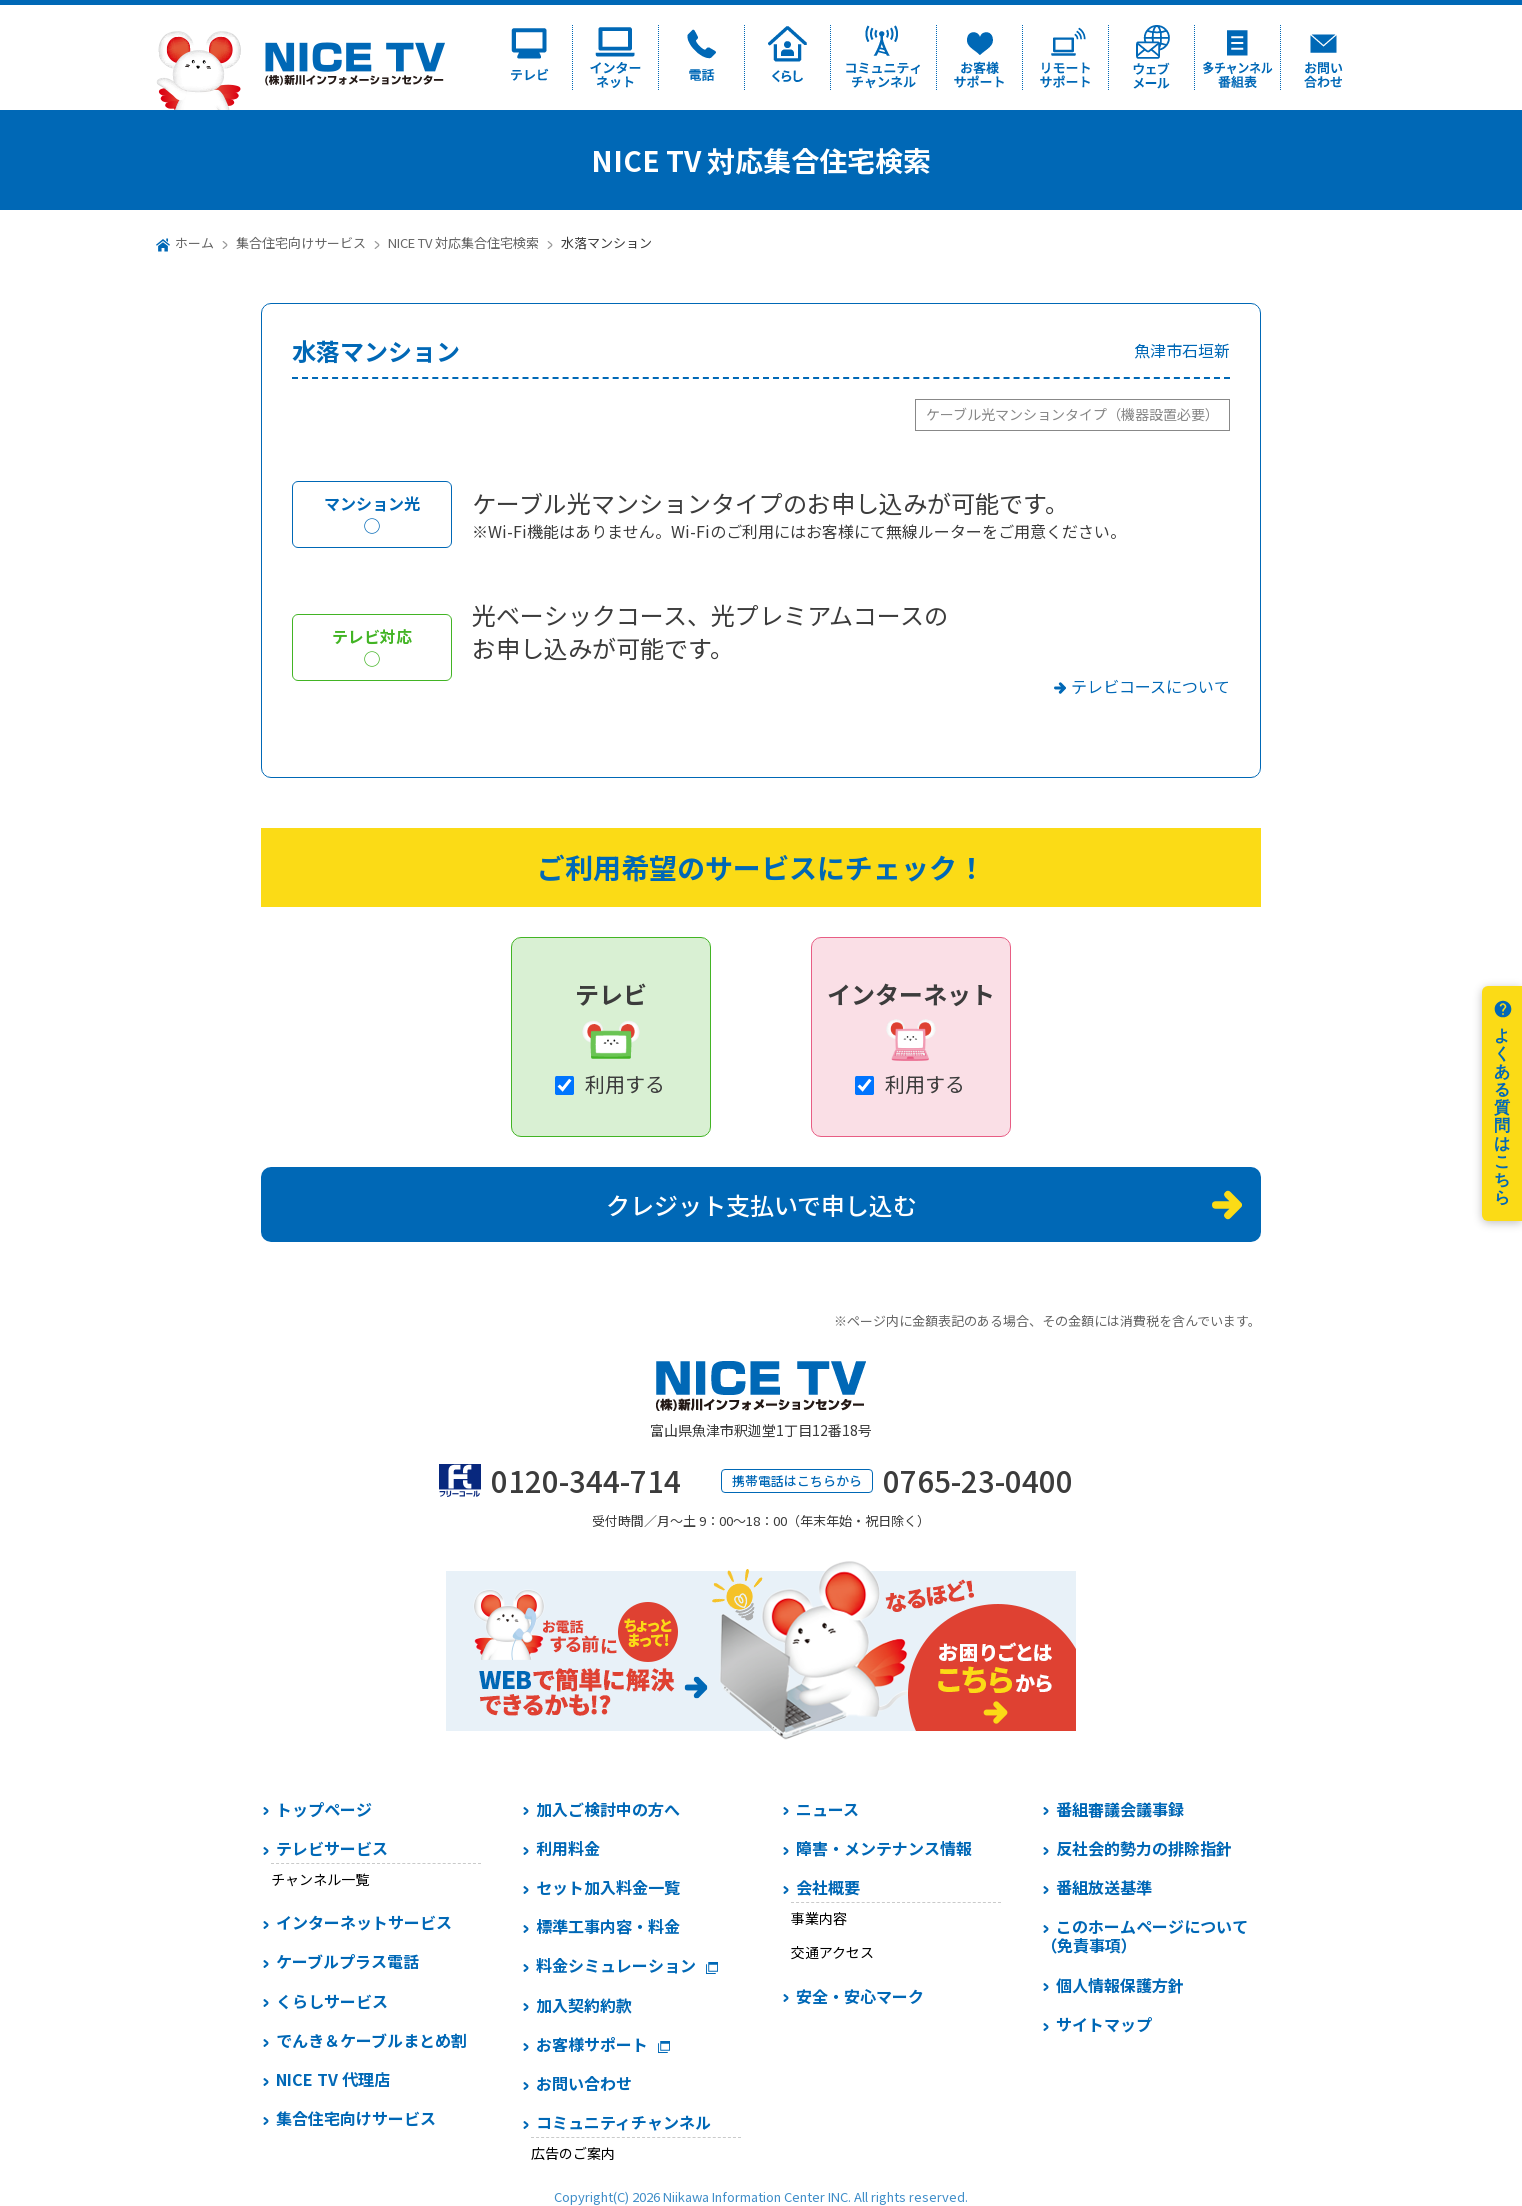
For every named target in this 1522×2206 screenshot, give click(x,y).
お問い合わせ (584, 2083)
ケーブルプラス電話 (347, 1961)
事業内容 (819, 1918)
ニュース (827, 1809)
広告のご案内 (573, 2153)
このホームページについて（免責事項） (1144, 1935)
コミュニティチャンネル (623, 2122)
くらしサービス (332, 2001)
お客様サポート (592, 2044)
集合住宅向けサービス (301, 242)
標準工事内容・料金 (608, 1926)
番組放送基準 (1104, 1887)
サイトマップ (1104, 2024)
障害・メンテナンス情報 (884, 1848)
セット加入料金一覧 (608, 1887)
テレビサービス (332, 1848)
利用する (625, 1083)
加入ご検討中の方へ (608, 1809)
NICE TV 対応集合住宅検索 (463, 242)
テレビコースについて (1150, 686)
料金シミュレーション (616, 1965)
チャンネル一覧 (320, 1879)
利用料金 (568, 1848)
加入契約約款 (584, 2005)
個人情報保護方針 (1120, 1985)
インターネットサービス (364, 1922)
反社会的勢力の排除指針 (1144, 1848)
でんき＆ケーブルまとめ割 (371, 2040)
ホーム (194, 242)
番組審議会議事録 (1120, 1809)
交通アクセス (832, 1952)
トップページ (324, 1809)
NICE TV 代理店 (333, 2079)
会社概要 (828, 1887)
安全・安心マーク (860, 1996)
